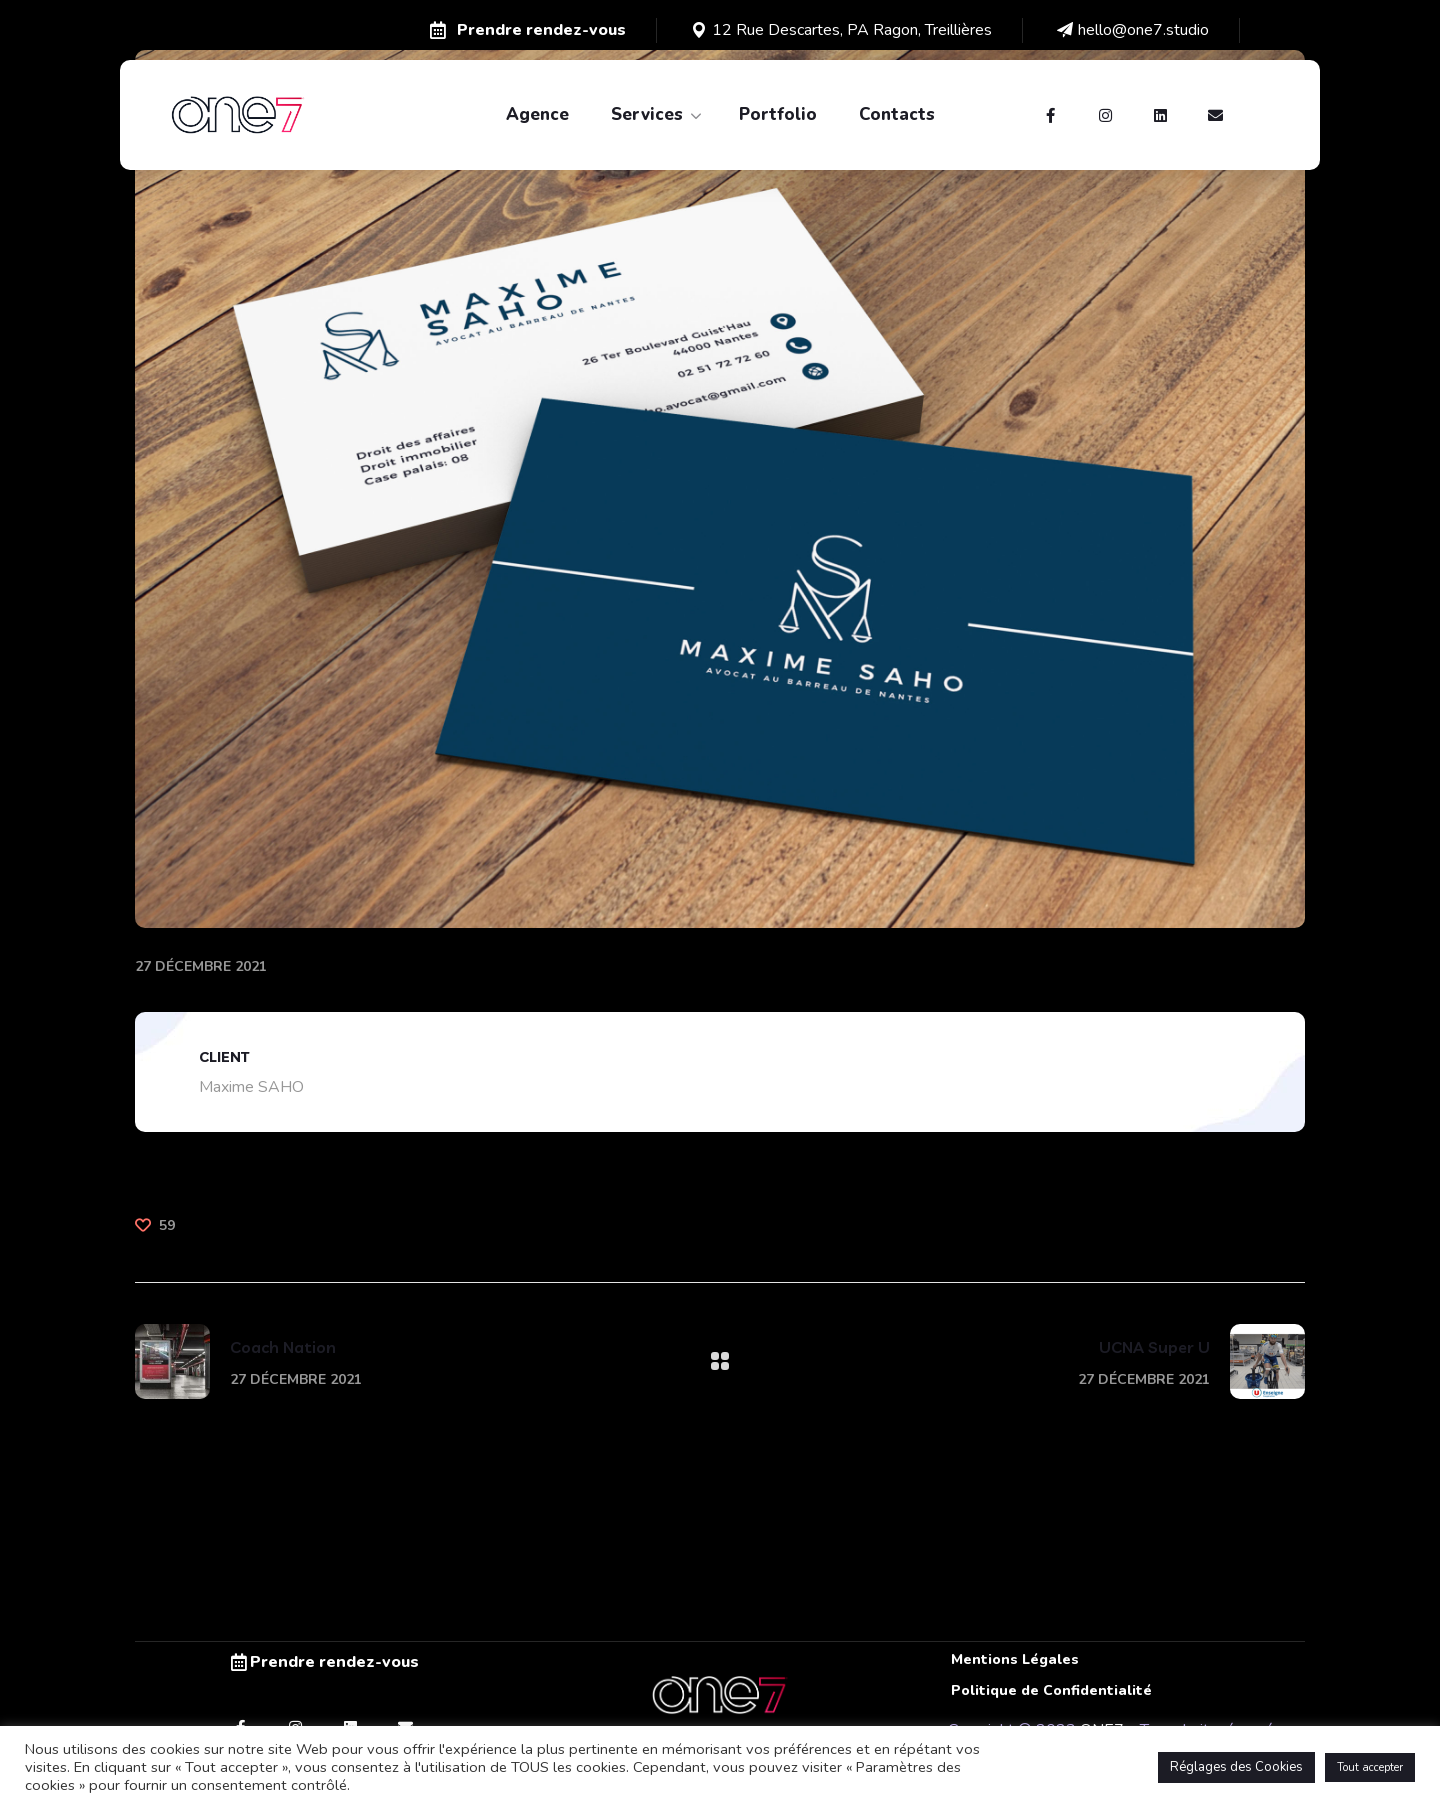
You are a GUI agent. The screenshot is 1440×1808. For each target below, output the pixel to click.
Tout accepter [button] (1370, 1767)
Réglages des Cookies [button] (1236, 1767)
